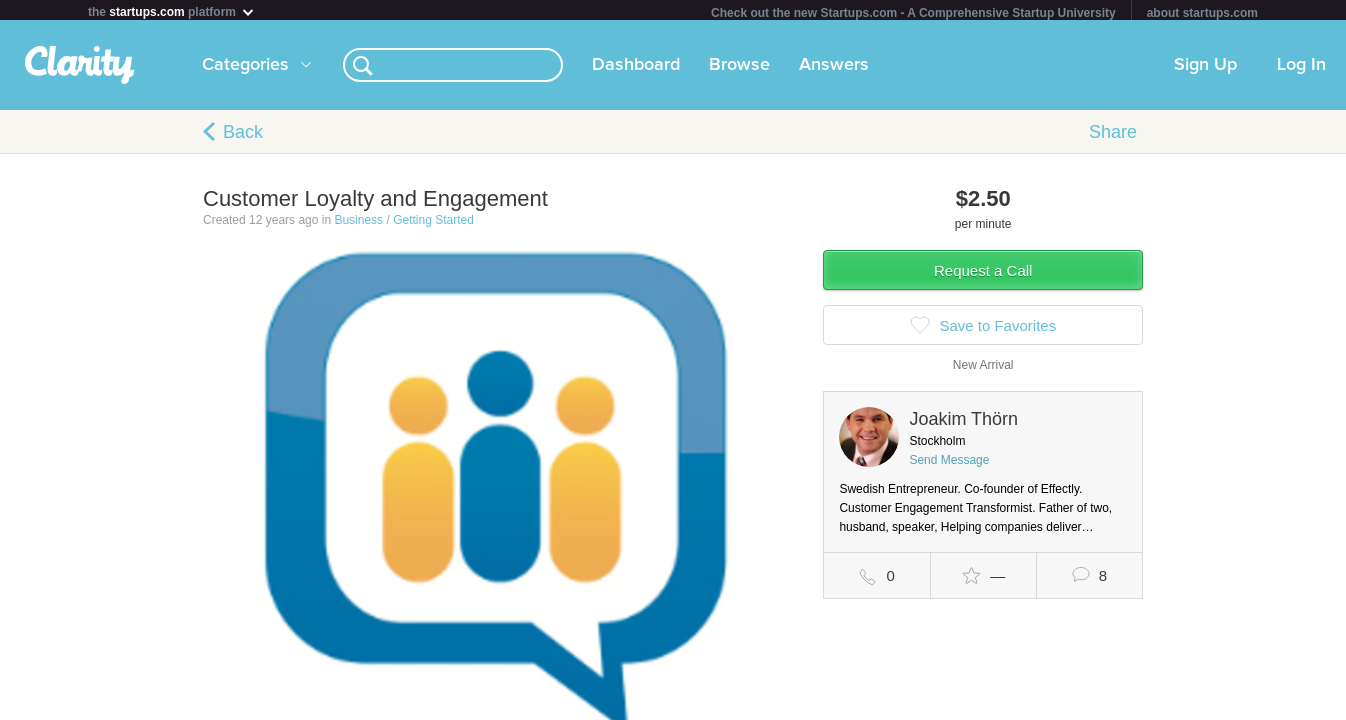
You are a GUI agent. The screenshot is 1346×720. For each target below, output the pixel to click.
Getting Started (433, 224)
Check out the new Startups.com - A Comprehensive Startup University (913, 13)
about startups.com (1202, 13)
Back (243, 136)
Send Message (949, 464)
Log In (1301, 69)
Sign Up (1205, 69)
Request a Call (983, 274)
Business (358, 224)
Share (1113, 136)
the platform (172, 11)
